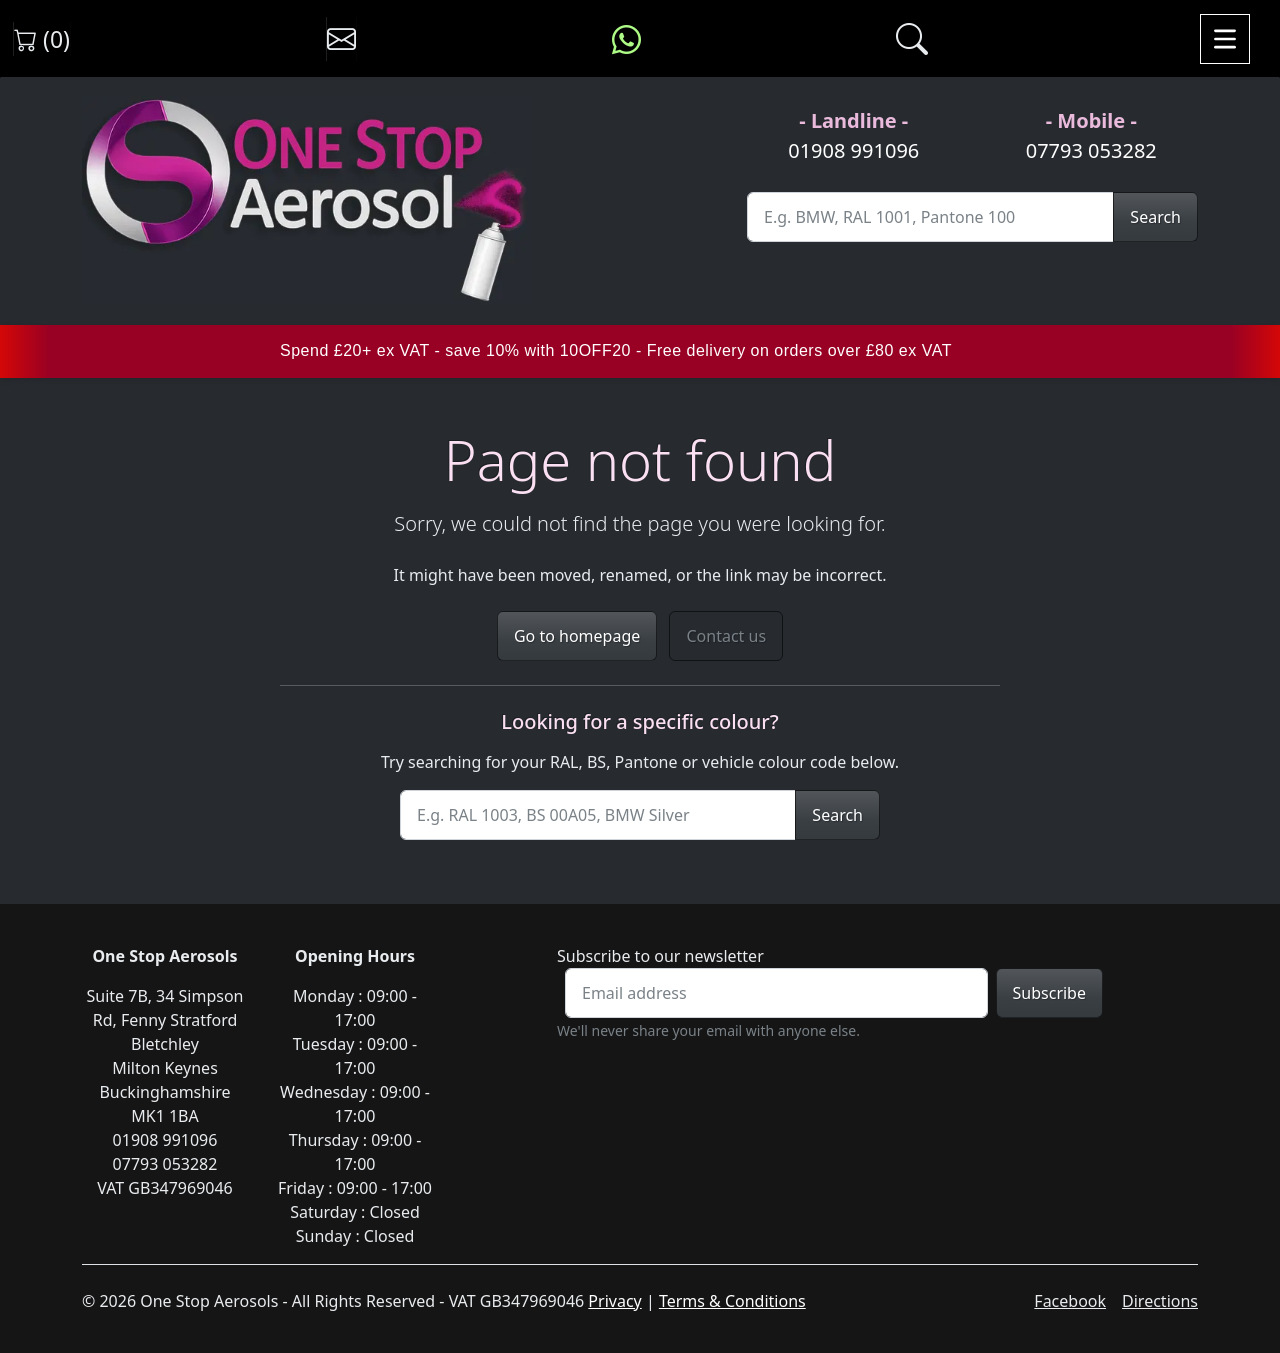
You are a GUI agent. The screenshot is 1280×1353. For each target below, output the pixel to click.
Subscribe (1049, 993)
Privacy (614, 1301)
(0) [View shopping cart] (42, 39)
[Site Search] (930, 217)
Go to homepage (577, 636)
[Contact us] (341, 39)
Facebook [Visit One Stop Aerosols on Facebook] (1070, 1301)
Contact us (726, 636)
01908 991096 (853, 150)
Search (1155, 217)
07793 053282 (1091, 150)
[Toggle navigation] (1225, 39)
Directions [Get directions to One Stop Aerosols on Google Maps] (1160, 1301)
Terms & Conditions (732, 1301)
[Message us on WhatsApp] (626, 39)
